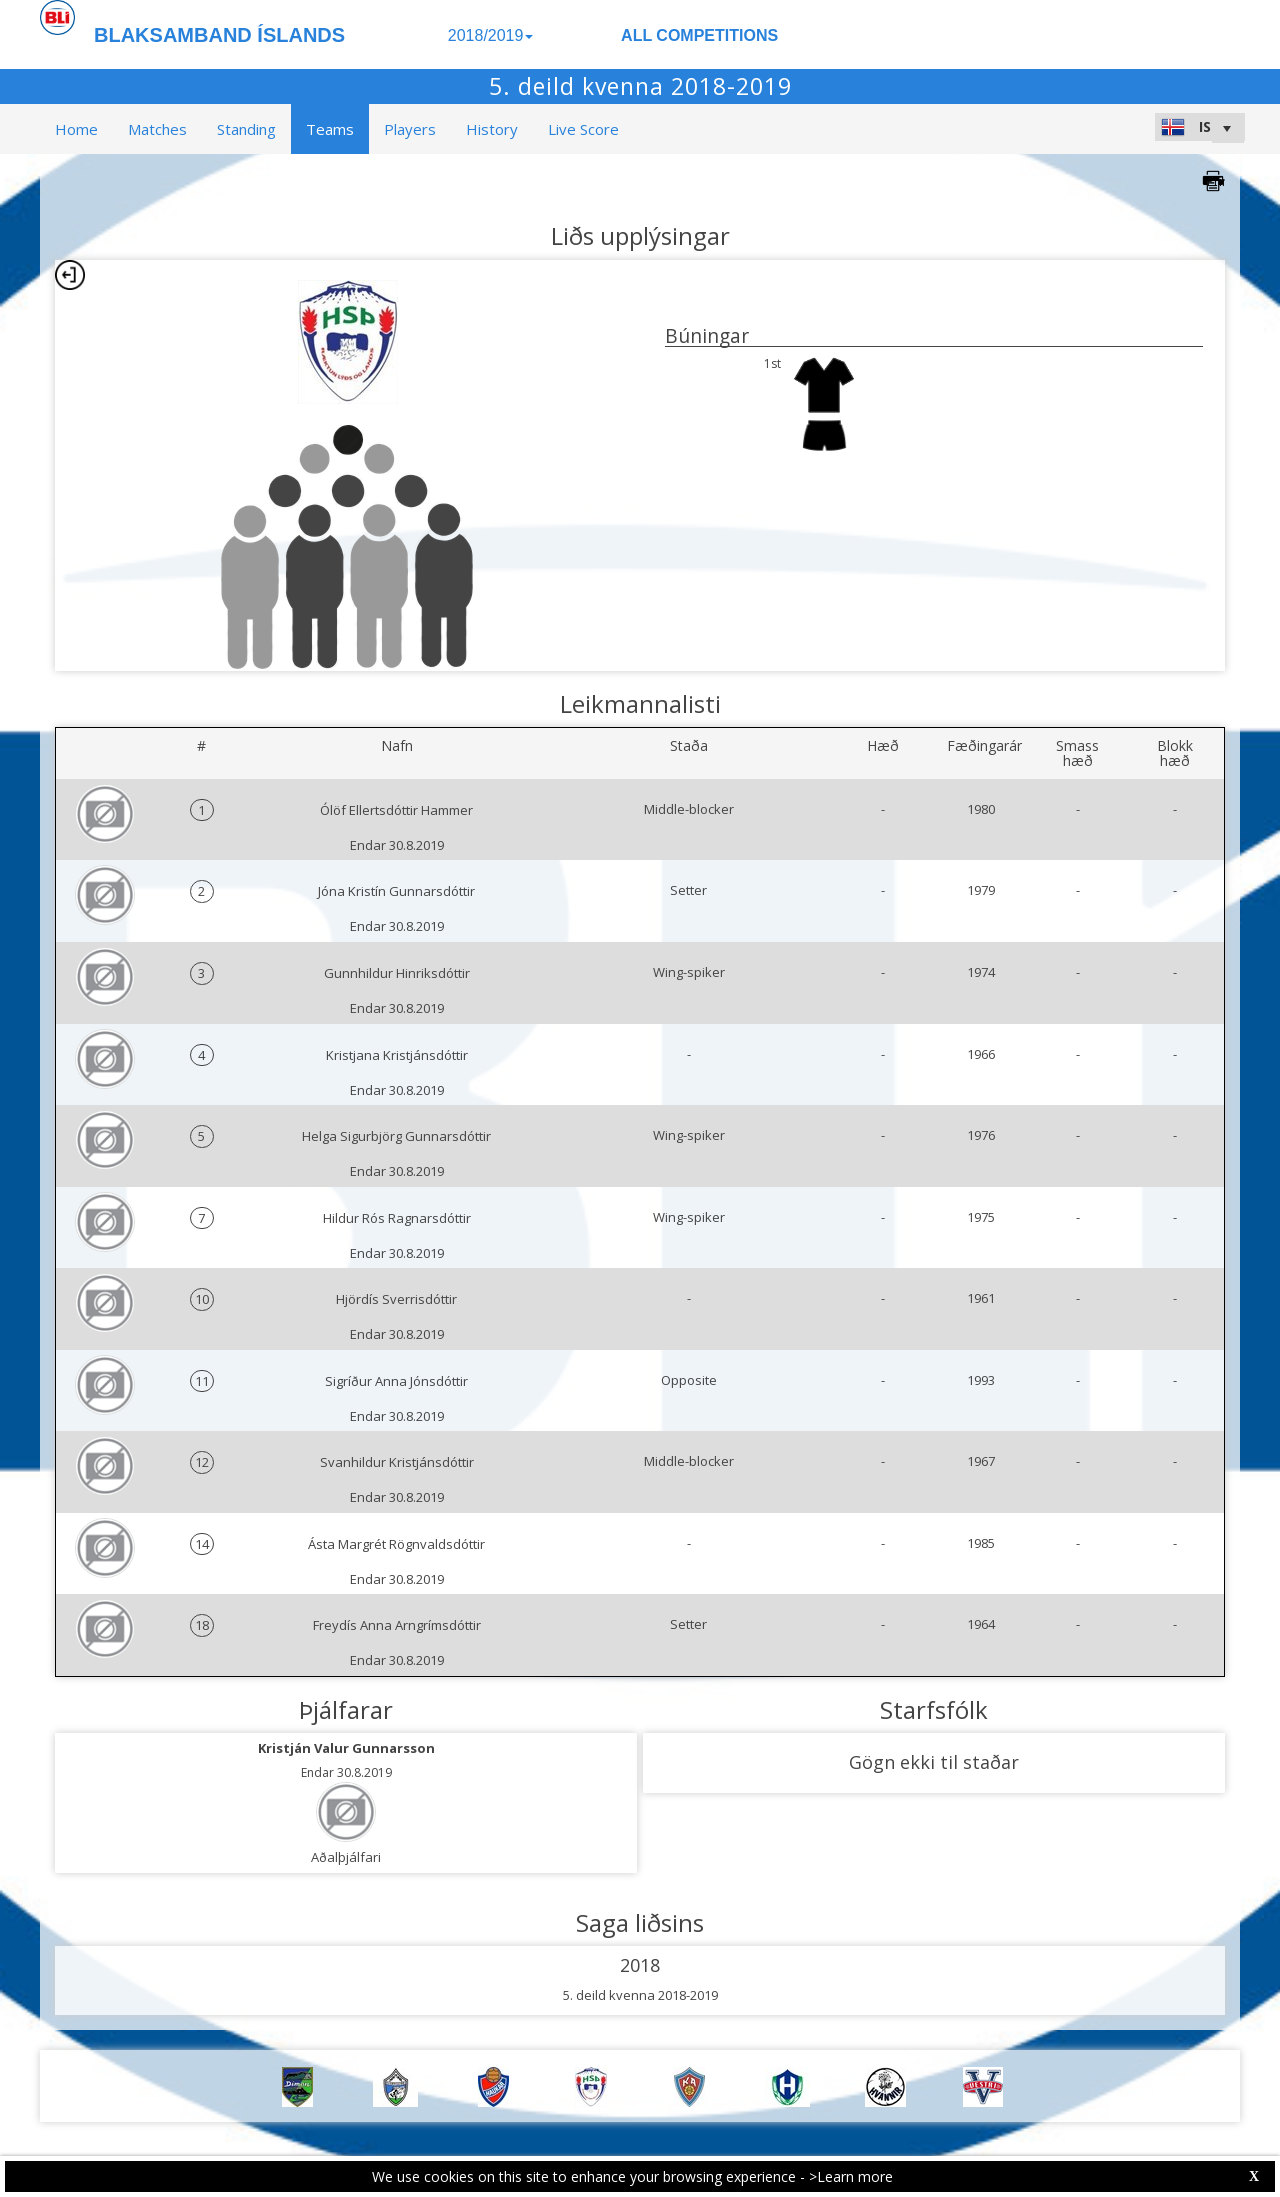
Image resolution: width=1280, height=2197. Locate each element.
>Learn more (851, 2176)
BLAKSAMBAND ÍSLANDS (219, 35)
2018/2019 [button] (491, 35)
